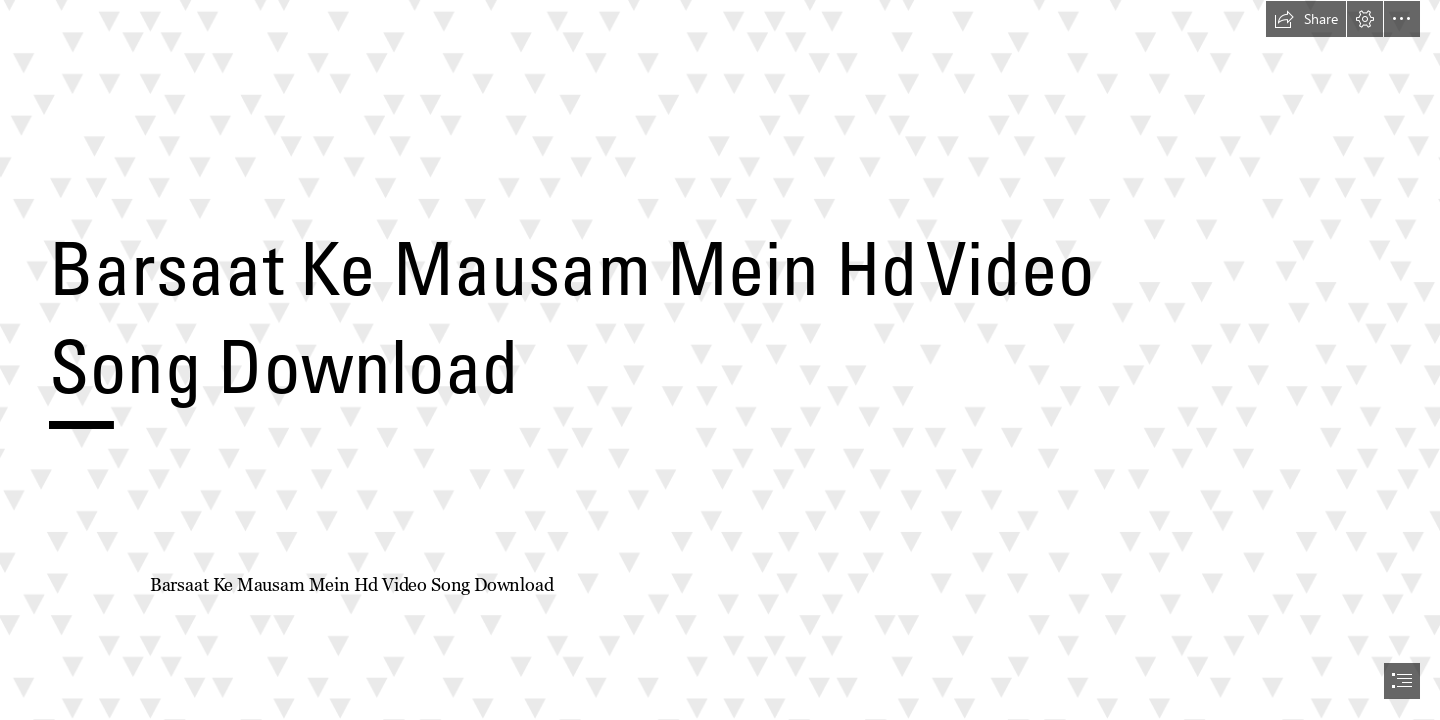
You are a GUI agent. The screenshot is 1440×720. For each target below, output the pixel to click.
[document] (720, 360)
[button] (1306, 19)
